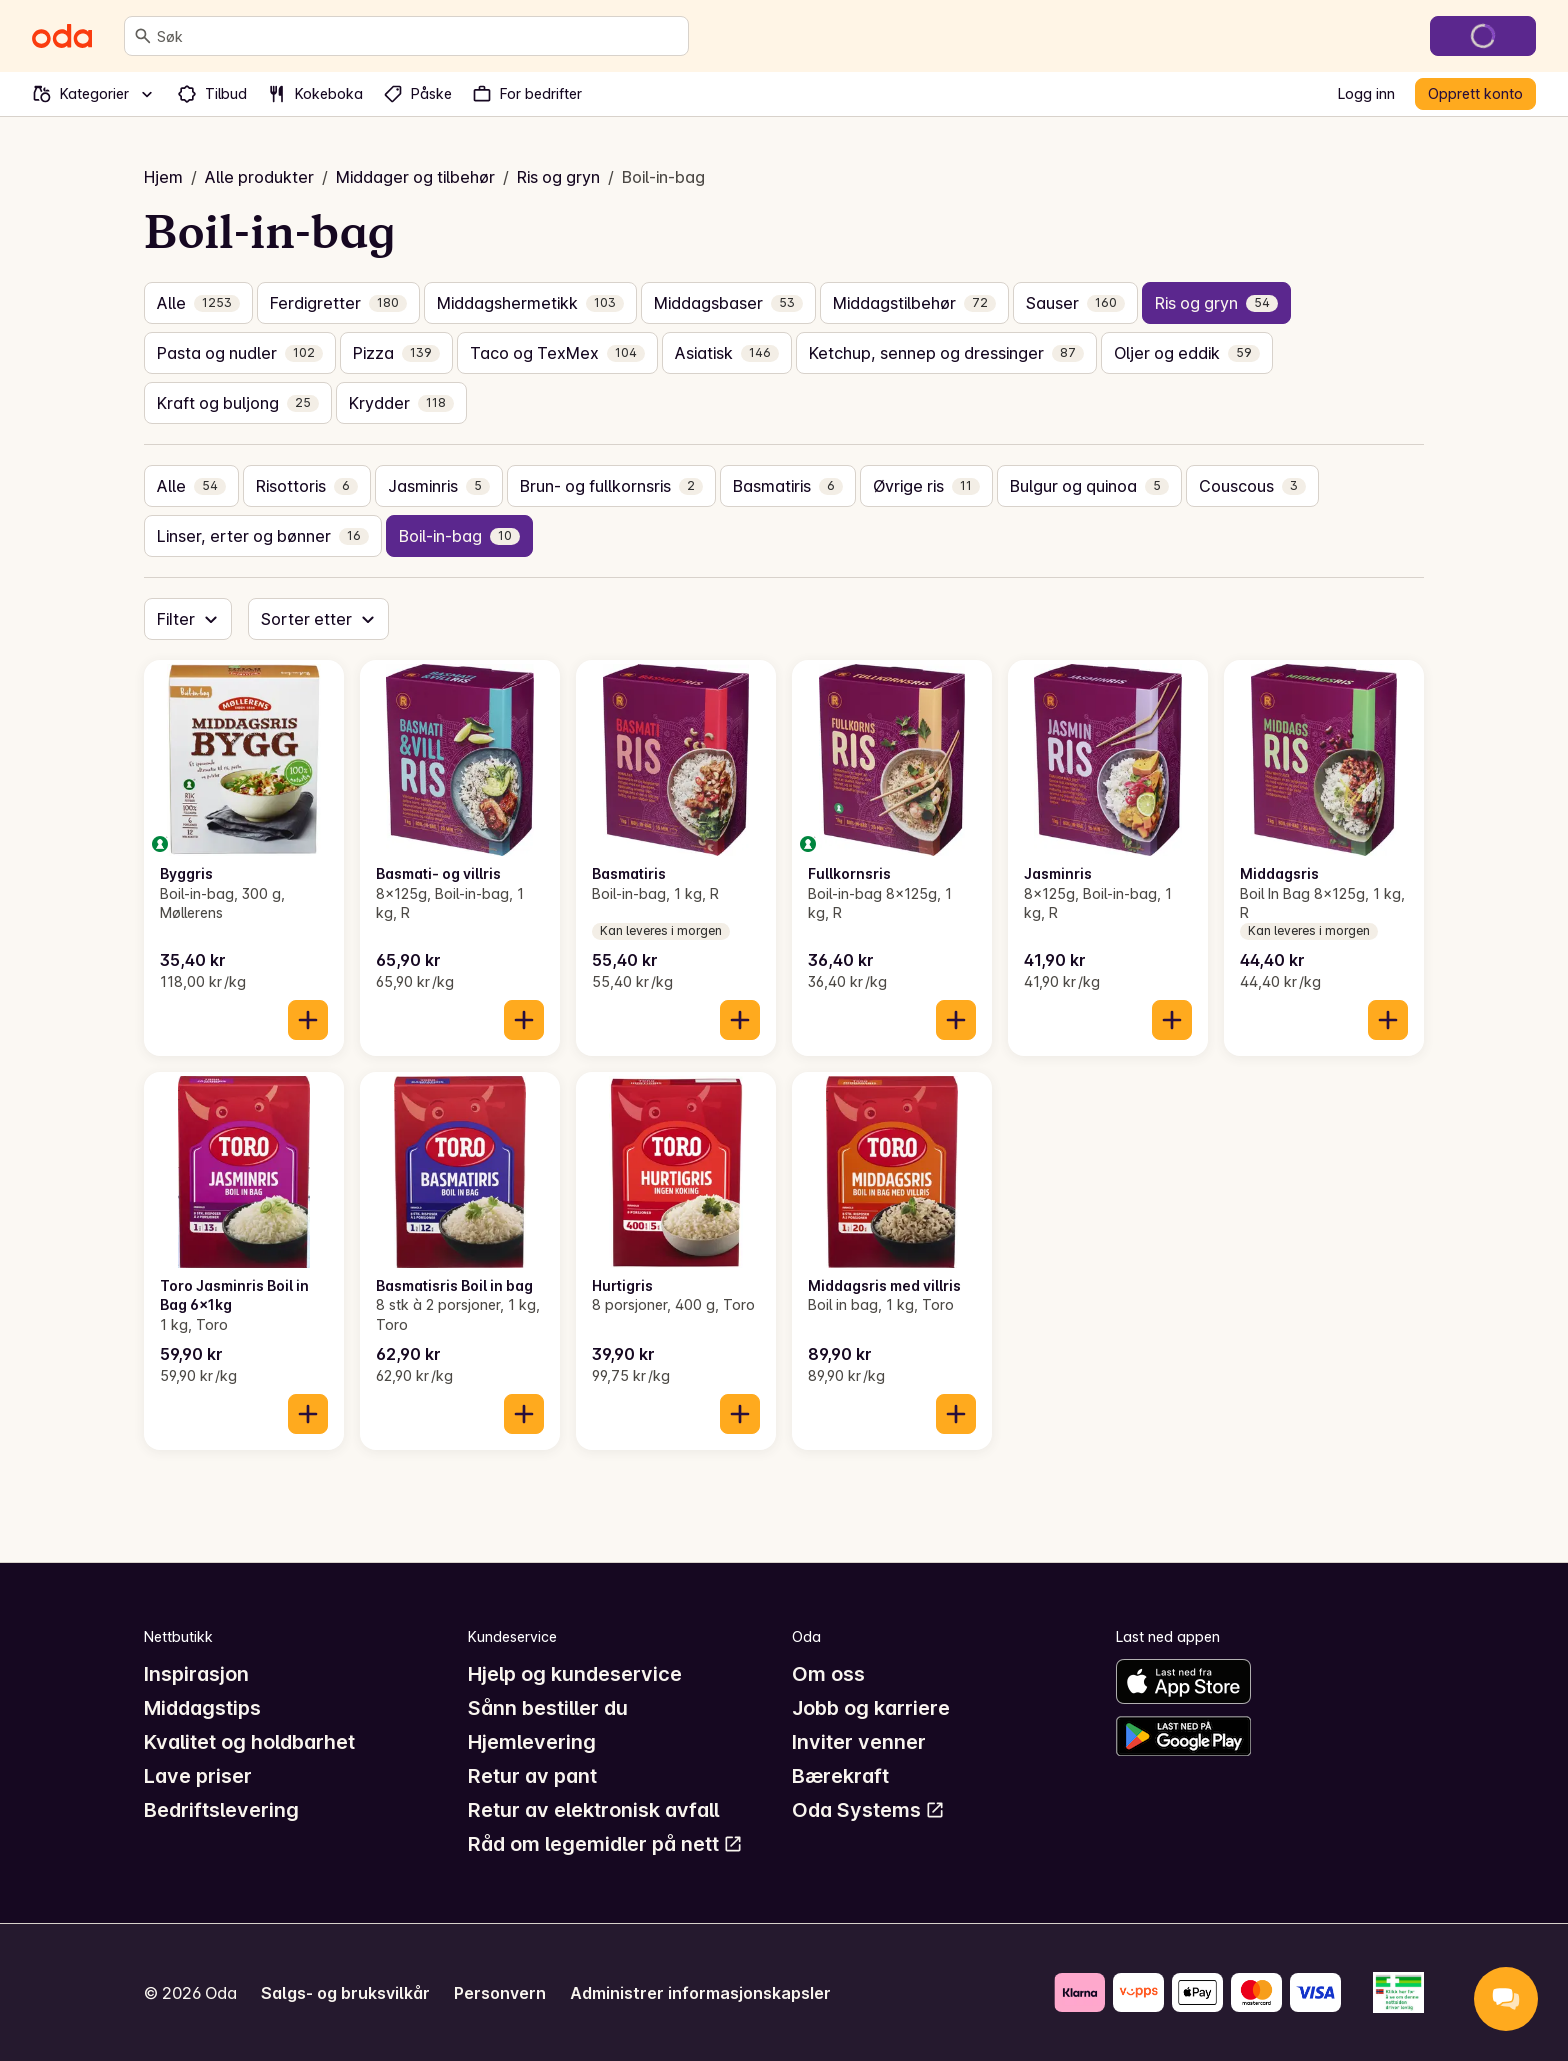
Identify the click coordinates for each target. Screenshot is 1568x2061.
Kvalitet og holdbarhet (249, 1742)
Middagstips (202, 1708)
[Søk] (143, 36)
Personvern (500, 1993)
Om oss (828, 1674)
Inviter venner (859, 1742)
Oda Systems (868, 1810)
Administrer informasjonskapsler (700, 1993)
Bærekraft (840, 1776)
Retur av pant (532, 1776)
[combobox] (418, 36)
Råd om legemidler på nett (605, 1844)
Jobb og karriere (871, 1708)
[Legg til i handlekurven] (308, 1020)
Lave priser (198, 1776)
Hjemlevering (532, 1742)
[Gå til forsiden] (62, 36)
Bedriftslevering (221, 1810)
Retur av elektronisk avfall (593, 1810)
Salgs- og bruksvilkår (345, 1993)
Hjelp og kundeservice (575, 1674)
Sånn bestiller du (548, 1708)
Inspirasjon (196, 1674)
